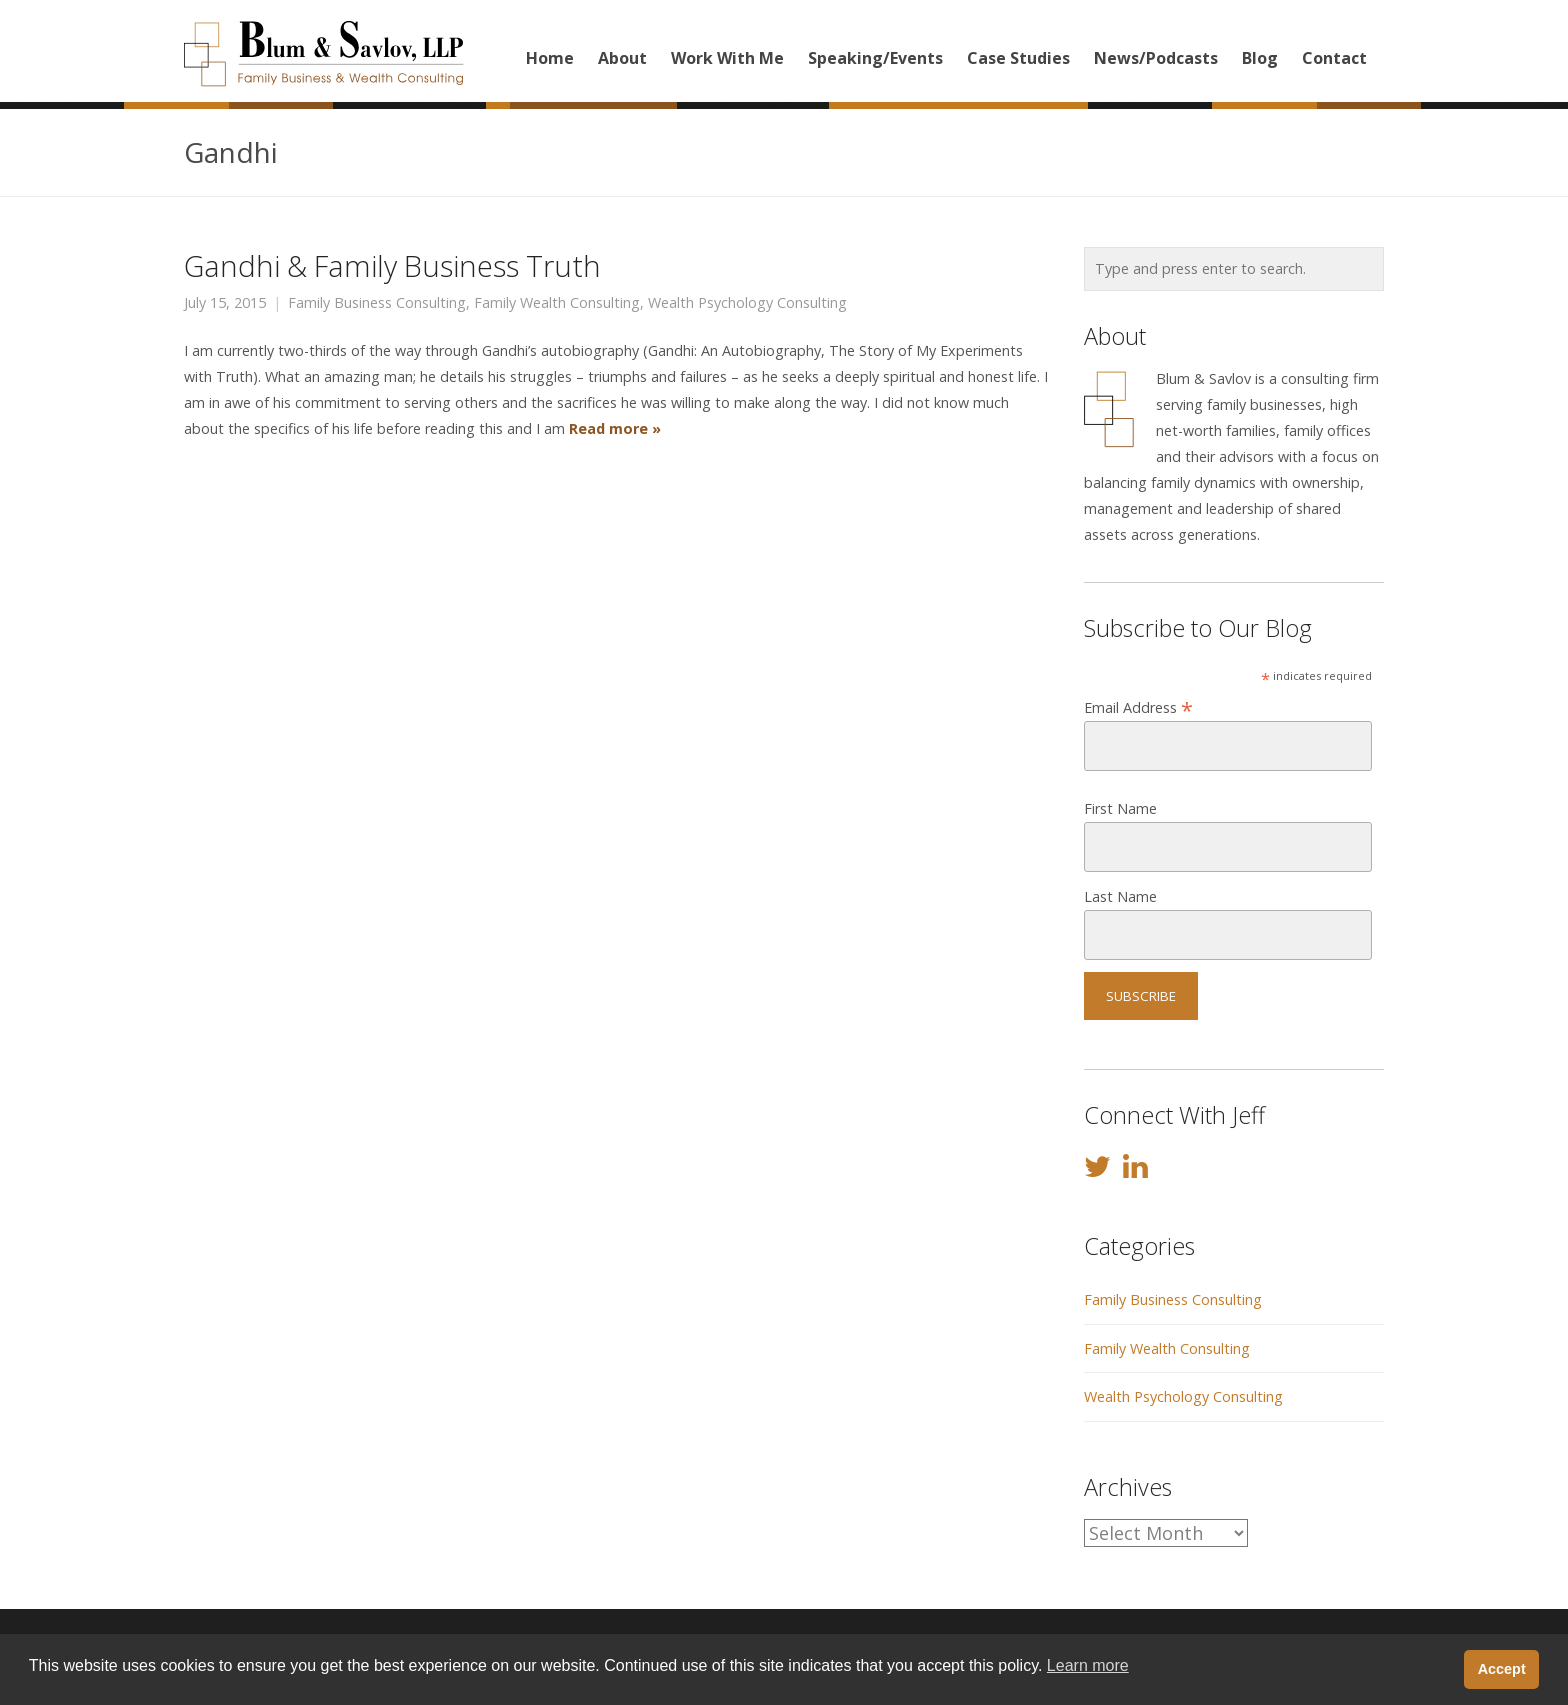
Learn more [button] (1088, 1665)
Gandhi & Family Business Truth (392, 265)
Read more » (613, 428)
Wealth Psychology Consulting (747, 303)
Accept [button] (1502, 1669)
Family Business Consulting (377, 303)
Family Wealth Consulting (557, 303)
